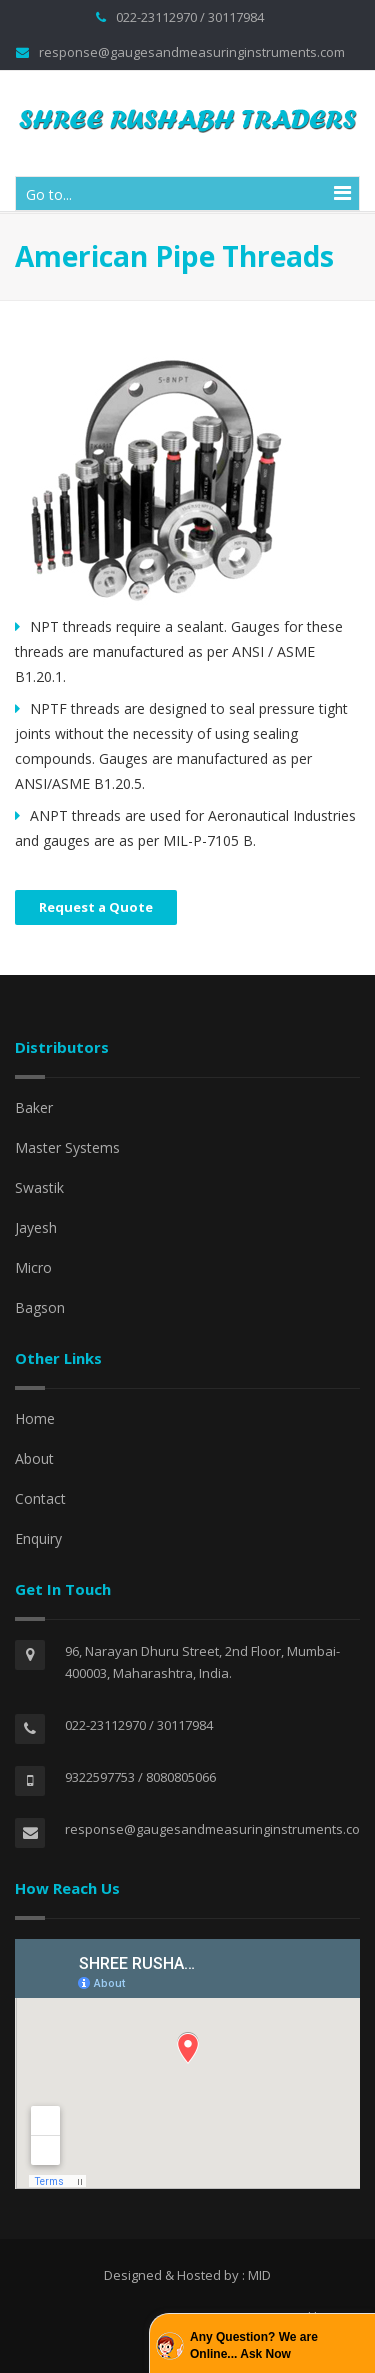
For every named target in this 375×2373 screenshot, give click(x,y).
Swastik (39, 1187)
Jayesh (36, 1227)
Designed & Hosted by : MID (187, 2275)
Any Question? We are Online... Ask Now (254, 2345)
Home (35, 1418)
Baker (34, 1107)
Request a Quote (96, 907)
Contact (40, 1498)
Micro (33, 1267)
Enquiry (38, 1538)
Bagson (40, 1307)
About (34, 1458)
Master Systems (67, 1147)
